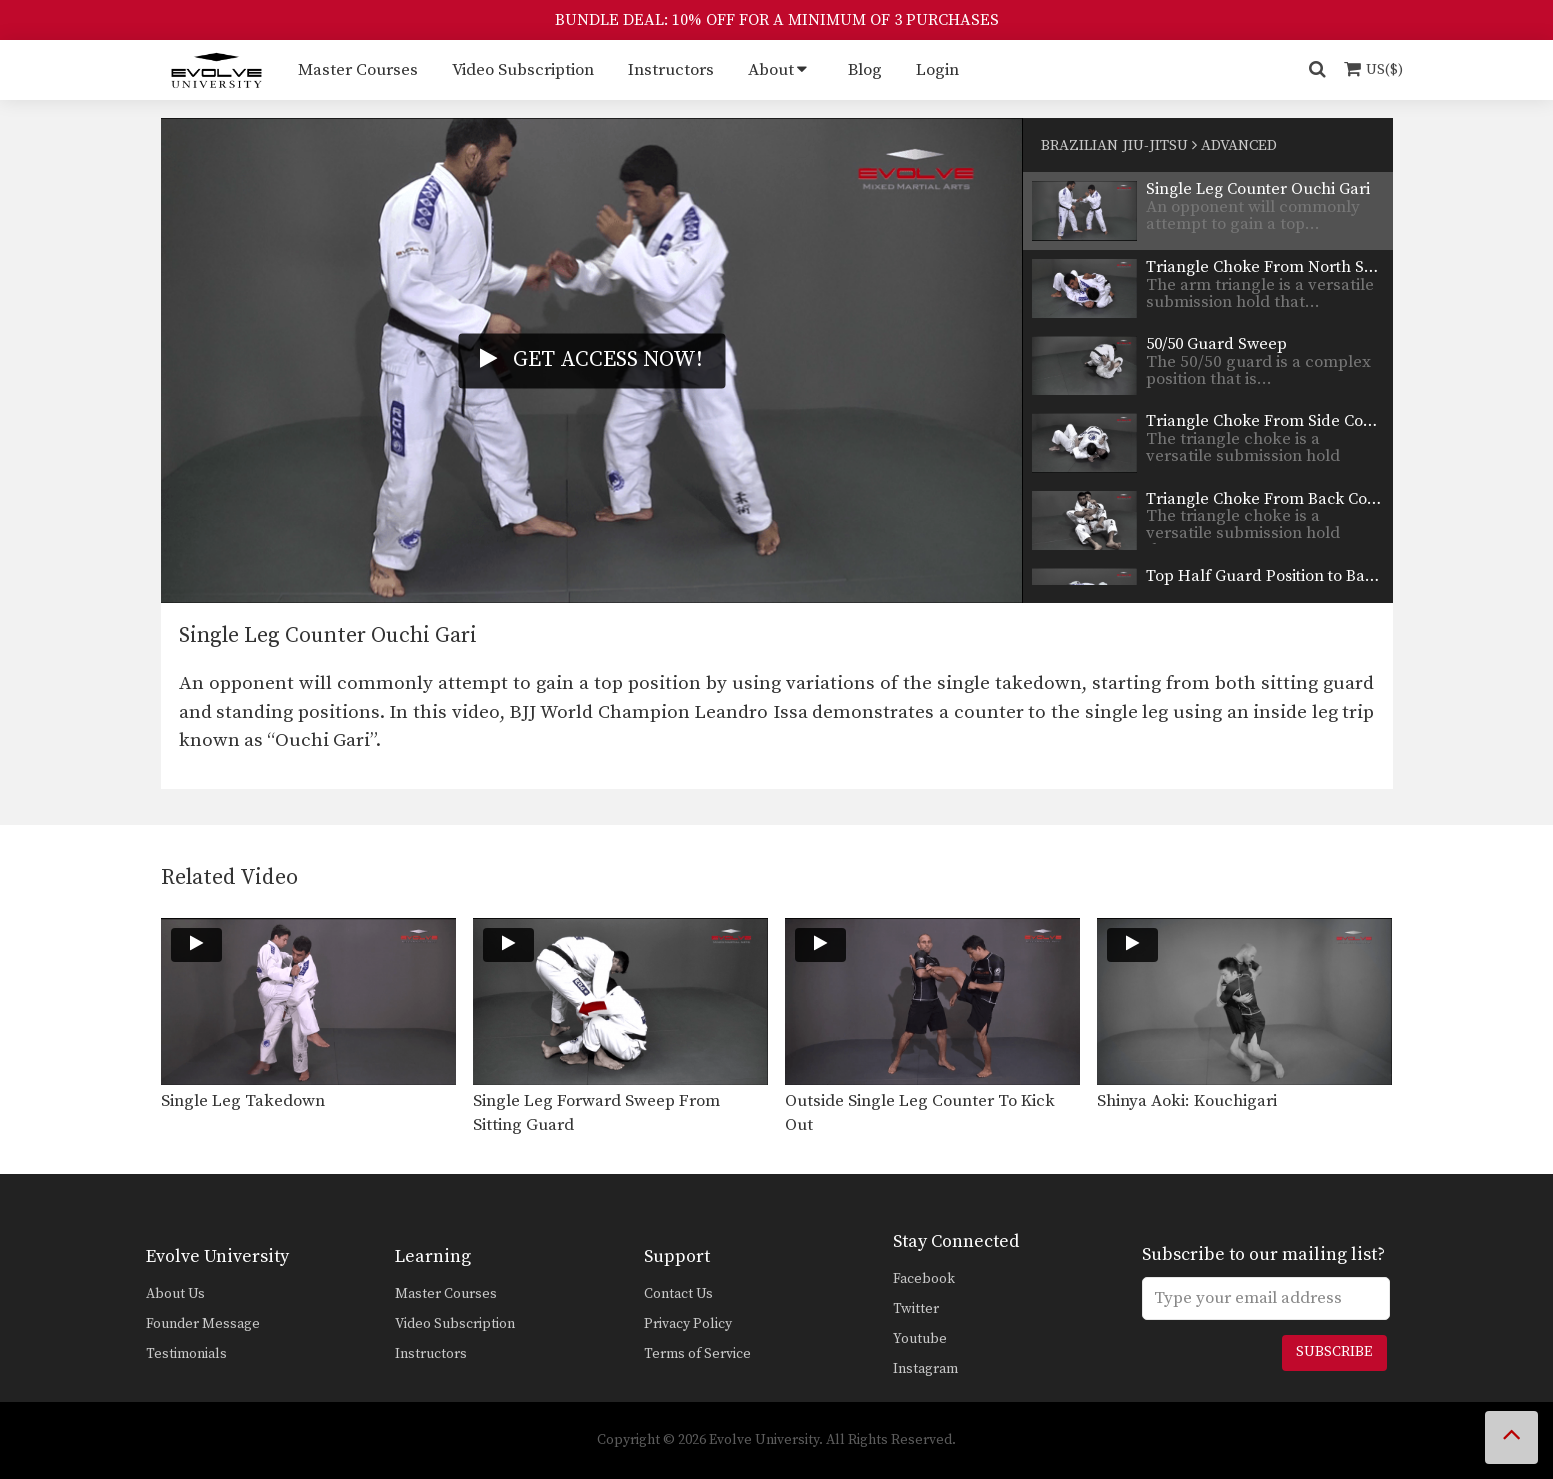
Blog (865, 70)
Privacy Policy (688, 1324)
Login (937, 70)
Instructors (671, 70)
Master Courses (358, 70)
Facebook (924, 1279)
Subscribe (1334, 1352)
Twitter (916, 1309)
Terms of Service (697, 1354)
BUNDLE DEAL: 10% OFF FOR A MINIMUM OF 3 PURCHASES (777, 20)
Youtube (920, 1339)
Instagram (925, 1369)
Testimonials (186, 1354)
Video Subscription (523, 70)
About (771, 70)
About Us (175, 1294)
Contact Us (678, 1294)
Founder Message (203, 1324)
